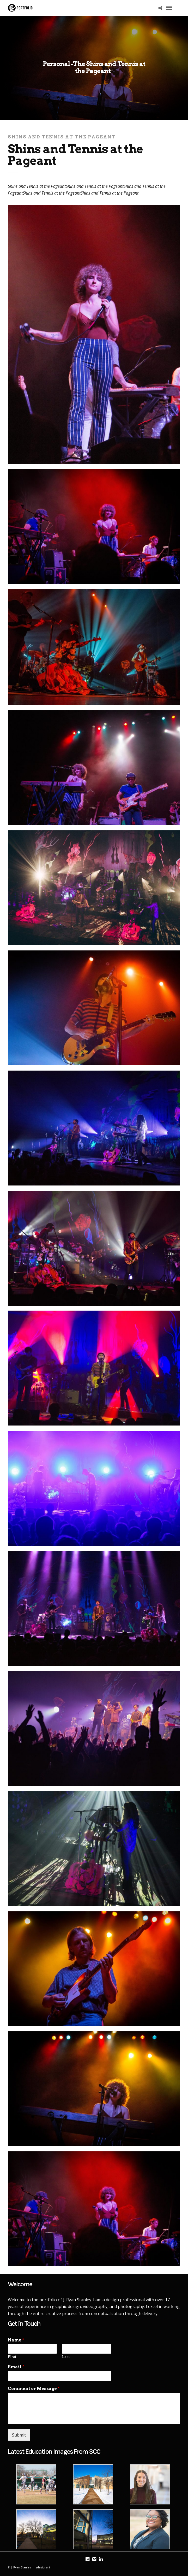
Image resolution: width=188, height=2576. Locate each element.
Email (16, 2366)
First (12, 2357)
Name (16, 2340)
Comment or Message (33, 2388)
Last (66, 2357)
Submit (19, 2435)
